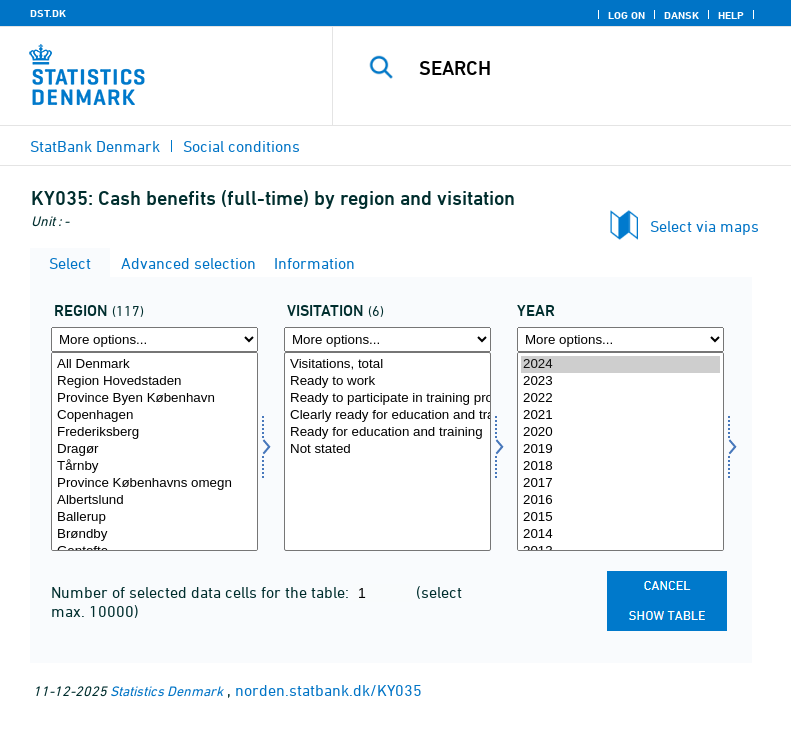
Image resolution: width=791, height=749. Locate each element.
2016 (620, 500)
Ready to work (387, 381)
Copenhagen (154, 415)
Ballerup (154, 517)
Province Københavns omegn (154, 483)
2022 (620, 398)
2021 (620, 415)
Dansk (681, 15)
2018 (620, 466)
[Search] (592, 68)
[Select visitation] (387, 451)
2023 (620, 381)
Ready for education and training (387, 432)
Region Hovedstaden (154, 381)
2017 (620, 483)
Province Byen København (154, 398)
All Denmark (154, 364)
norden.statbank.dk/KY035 (328, 690)
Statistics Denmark (166, 690)
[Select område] (154, 451)
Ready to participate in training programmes (387, 398)
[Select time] (620, 451)
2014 (620, 534)
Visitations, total (387, 364)
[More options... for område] (154, 339)
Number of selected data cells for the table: (202, 592)
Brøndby (154, 534)
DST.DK (48, 13)
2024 (620, 364)
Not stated (387, 449)
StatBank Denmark (95, 146)
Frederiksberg (154, 432)
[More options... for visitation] (387, 339)
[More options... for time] (620, 339)
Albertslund (154, 500)
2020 (620, 432)
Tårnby (154, 466)
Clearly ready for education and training (387, 415)
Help (731, 15)
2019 (620, 449)
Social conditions (241, 146)
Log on (626, 15)
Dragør (154, 449)
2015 (620, 517)
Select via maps (704, 226)
